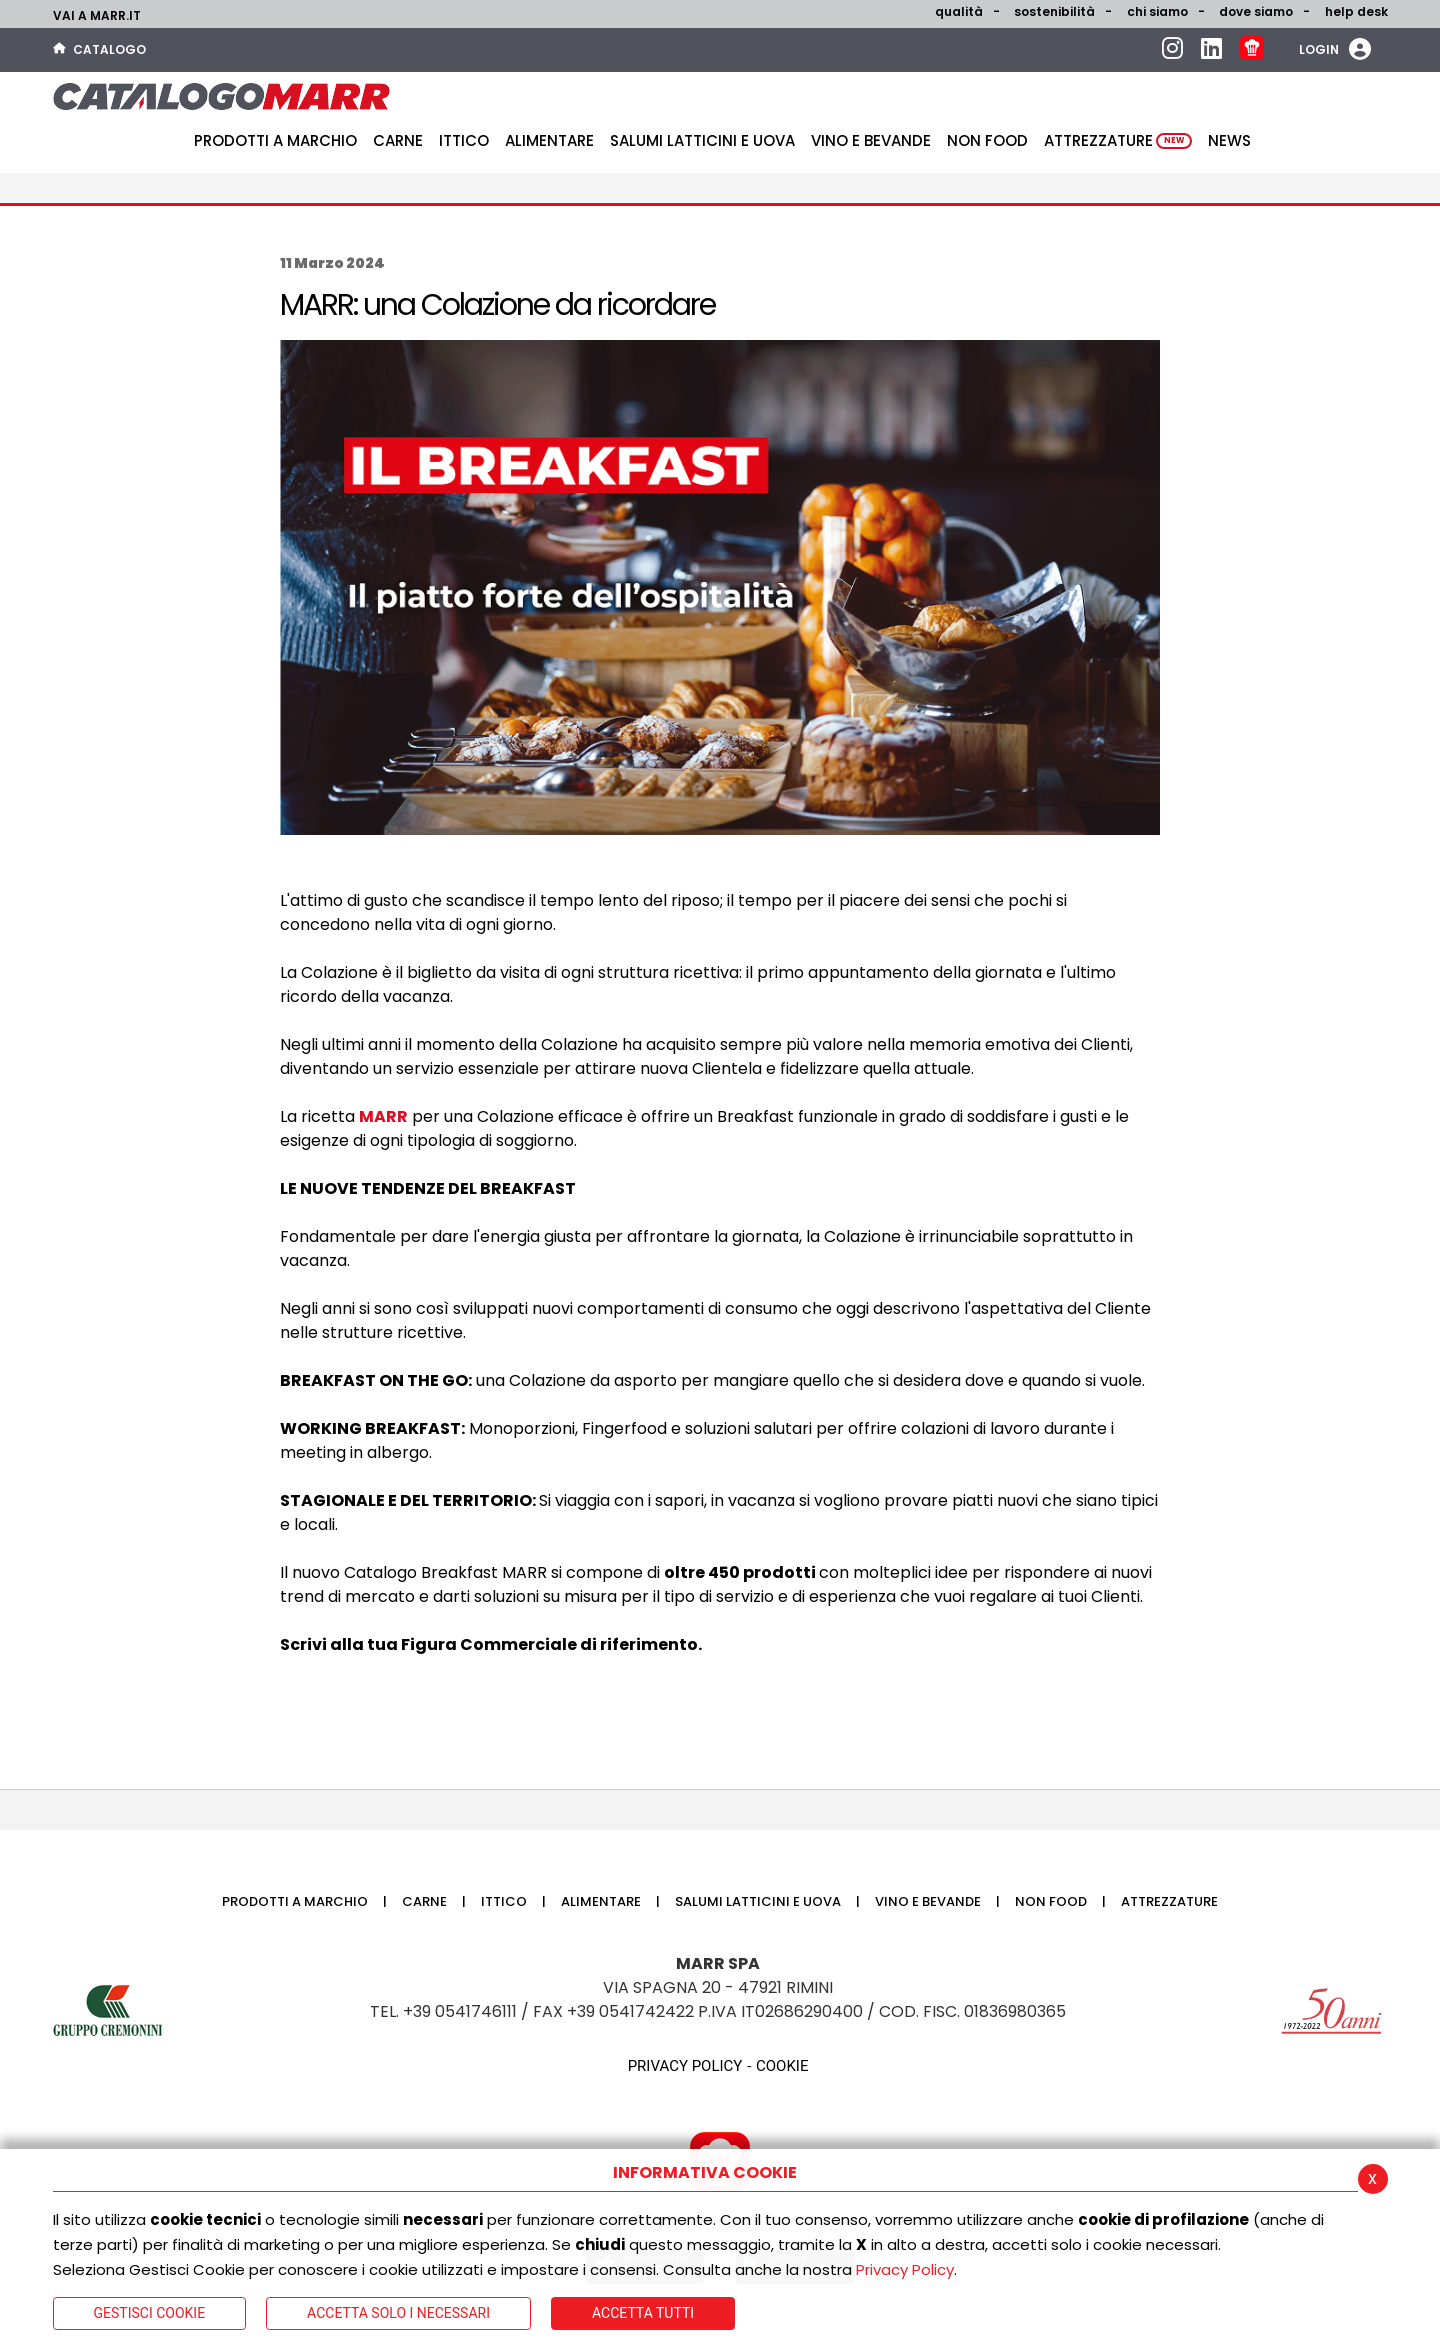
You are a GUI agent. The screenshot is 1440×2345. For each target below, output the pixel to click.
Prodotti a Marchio (275, 140)
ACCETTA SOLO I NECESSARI (398, 2313)
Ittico (464, 140)
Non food (987, 140)
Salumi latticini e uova (702, 140)
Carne (398, 140)
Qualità (959, 11)
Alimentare (549, 140)
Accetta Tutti (643, 2313)
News (1229, 140)
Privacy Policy (905, 2269)
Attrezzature (1118, 140)
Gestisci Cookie (150, 2313)
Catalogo (99, 49)
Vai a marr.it (97, 15)
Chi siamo (1157, 11)
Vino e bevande (871, 140)
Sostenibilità (1054, 11)
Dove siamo (1256, 11)
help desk (1356, 11)
